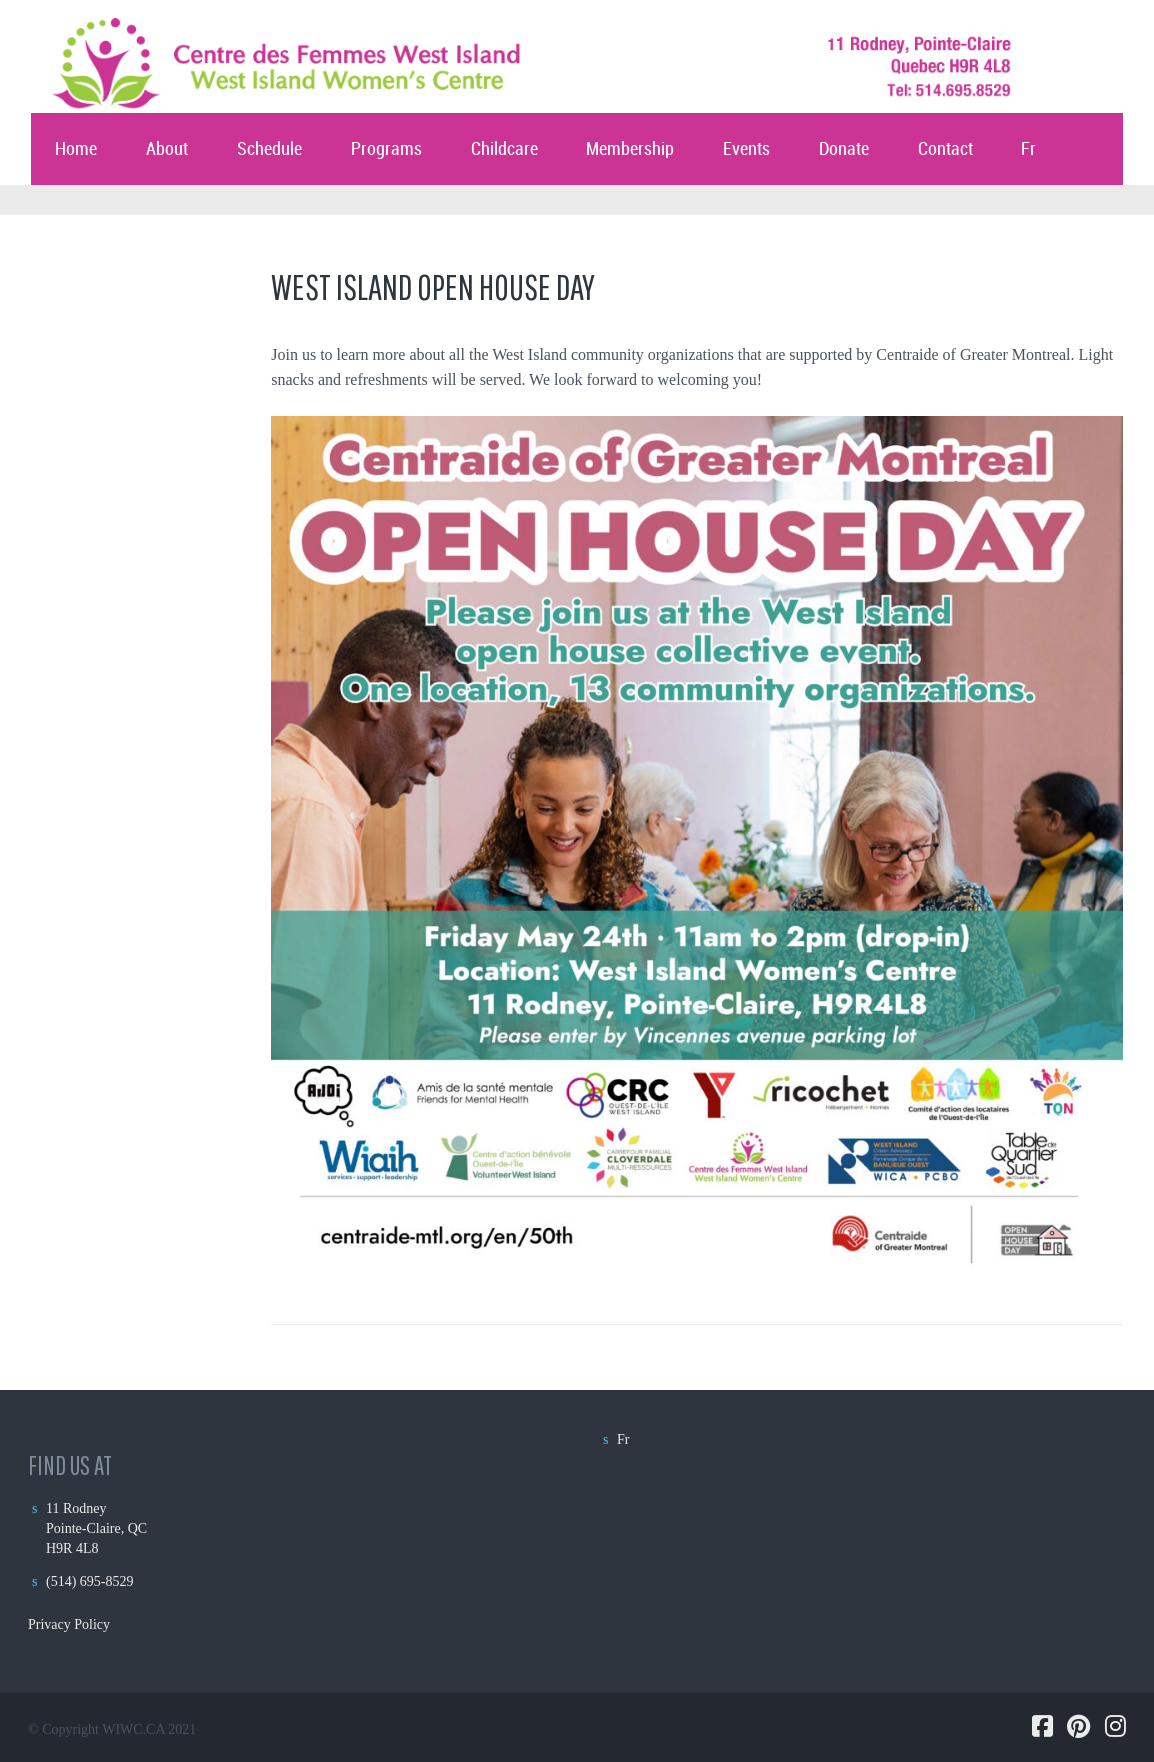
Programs (386, 149)
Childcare (504, 149)
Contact (945, 149)
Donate (844, 149)
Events (746, 149)
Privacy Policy (69, 1624)
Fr (1028, 149)
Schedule (269, 149)
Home (76, 149)
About (167, 149)
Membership (630, 149)
